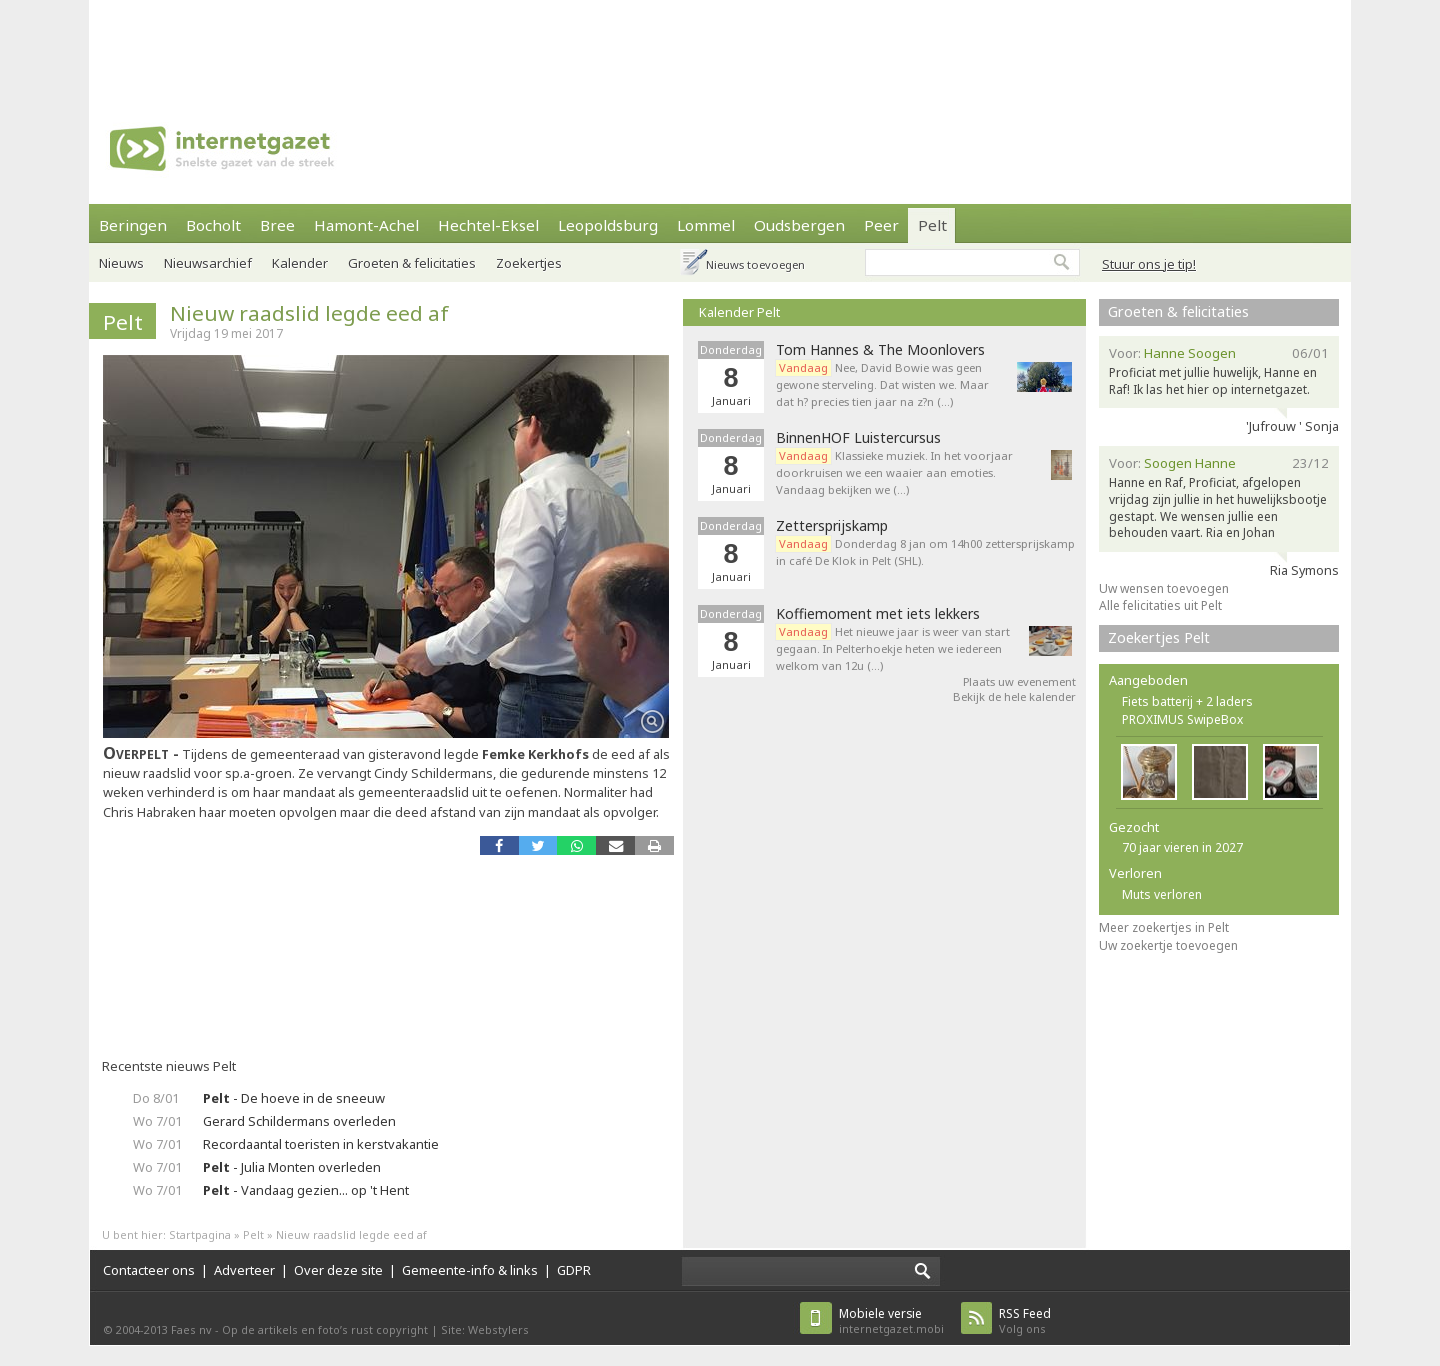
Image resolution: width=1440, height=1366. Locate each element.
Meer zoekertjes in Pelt (1164, 927)
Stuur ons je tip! (1149, 264)
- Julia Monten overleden (292, 1167)
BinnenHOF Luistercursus (858, 438)
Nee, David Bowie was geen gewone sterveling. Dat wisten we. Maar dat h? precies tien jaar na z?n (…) (882, 384)
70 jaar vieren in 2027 (1182, 847)
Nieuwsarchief (208, 263)
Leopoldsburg (608, 225)
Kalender (300, 263)
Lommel (706, 225)
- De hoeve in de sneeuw (294, 1098)
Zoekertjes (529, 263)
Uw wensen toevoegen (1164, 588)
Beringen (133, 225)
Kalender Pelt (739, 312)
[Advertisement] (720, 45)
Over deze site (338, 1270)
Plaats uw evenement (1019, 681)
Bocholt (213, 225)
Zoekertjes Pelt (1159, 637)
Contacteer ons (149, 1270)
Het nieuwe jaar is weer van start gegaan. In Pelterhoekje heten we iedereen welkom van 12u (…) (893, 648)
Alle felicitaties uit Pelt (1160, 605)
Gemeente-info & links (470, 1270)
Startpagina (200, 1234)
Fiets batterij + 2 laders (1187, 701)
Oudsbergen (799, 225)
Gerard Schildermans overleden (299, 1121)
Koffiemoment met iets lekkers (878, 614)
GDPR (574, 1270)
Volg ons (1025, 1320)
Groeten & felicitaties (412, 263)
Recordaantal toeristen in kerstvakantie (321, 1144)
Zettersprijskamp (832, 526)
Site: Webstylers (485, 1329)
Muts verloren (1162, 894)
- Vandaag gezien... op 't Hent (306, 1190)
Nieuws (121, 263)
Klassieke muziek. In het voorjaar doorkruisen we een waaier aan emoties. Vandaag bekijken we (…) (894, 472)
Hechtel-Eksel (488, 225)
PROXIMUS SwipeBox (1182, 719)
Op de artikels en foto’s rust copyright (325, 1329)
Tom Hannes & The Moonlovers (880, 350)
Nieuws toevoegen (755, 264)
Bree (277, 225)
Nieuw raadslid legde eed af (309, 313)
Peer (881, 225)
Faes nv (191, 1329)
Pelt (932, 225)
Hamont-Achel (366, 225)
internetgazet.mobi (891, 1320)
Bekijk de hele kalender (1014, 696)
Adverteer (244, 1270)
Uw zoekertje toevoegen (1168, 945)
